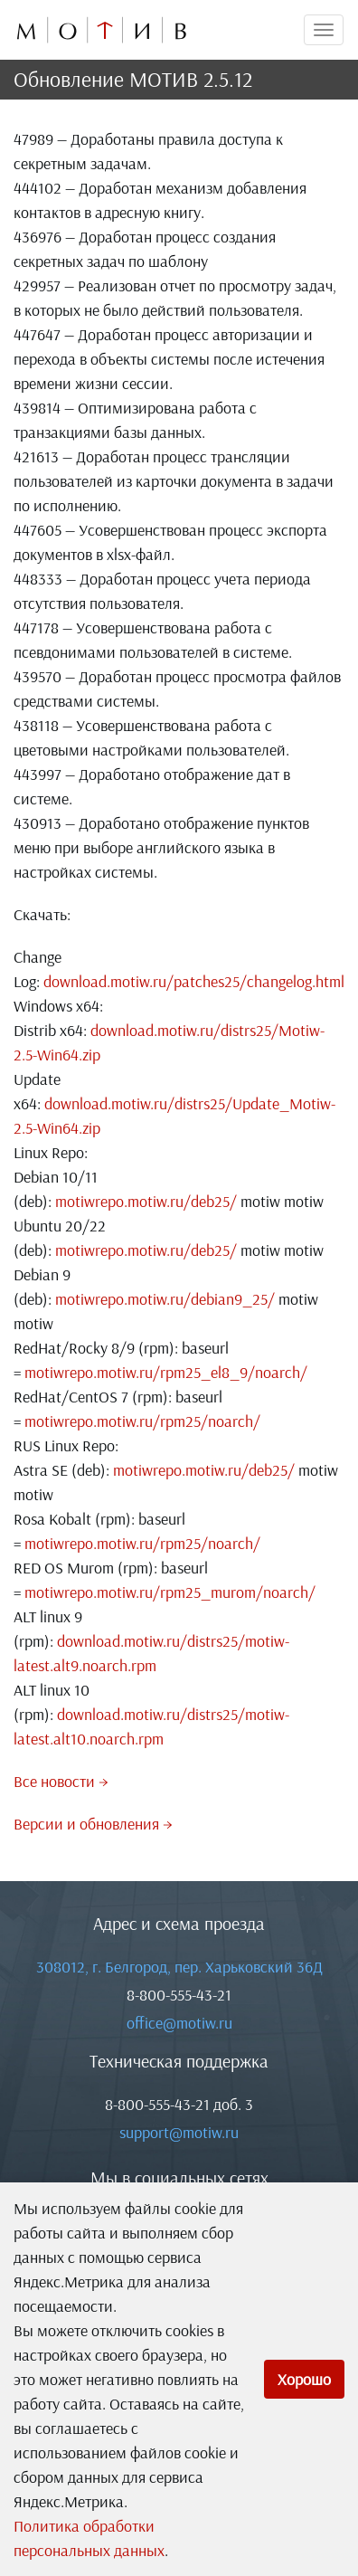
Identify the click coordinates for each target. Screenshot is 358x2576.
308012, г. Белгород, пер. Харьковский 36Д (179, 1966)
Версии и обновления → (93, 1823)
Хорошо (304, 2379)
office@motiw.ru (179, 2022)
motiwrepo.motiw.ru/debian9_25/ (165, 1298)
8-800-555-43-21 (179, 1994)
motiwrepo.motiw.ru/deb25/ (146, 1201)
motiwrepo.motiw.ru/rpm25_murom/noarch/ (170, 1592)
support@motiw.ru (179, 2132)
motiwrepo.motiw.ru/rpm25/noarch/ (142, 1421)
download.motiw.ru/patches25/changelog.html (193, 981)
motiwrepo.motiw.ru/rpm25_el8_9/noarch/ (165, 1372)
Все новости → (61, 1781)
